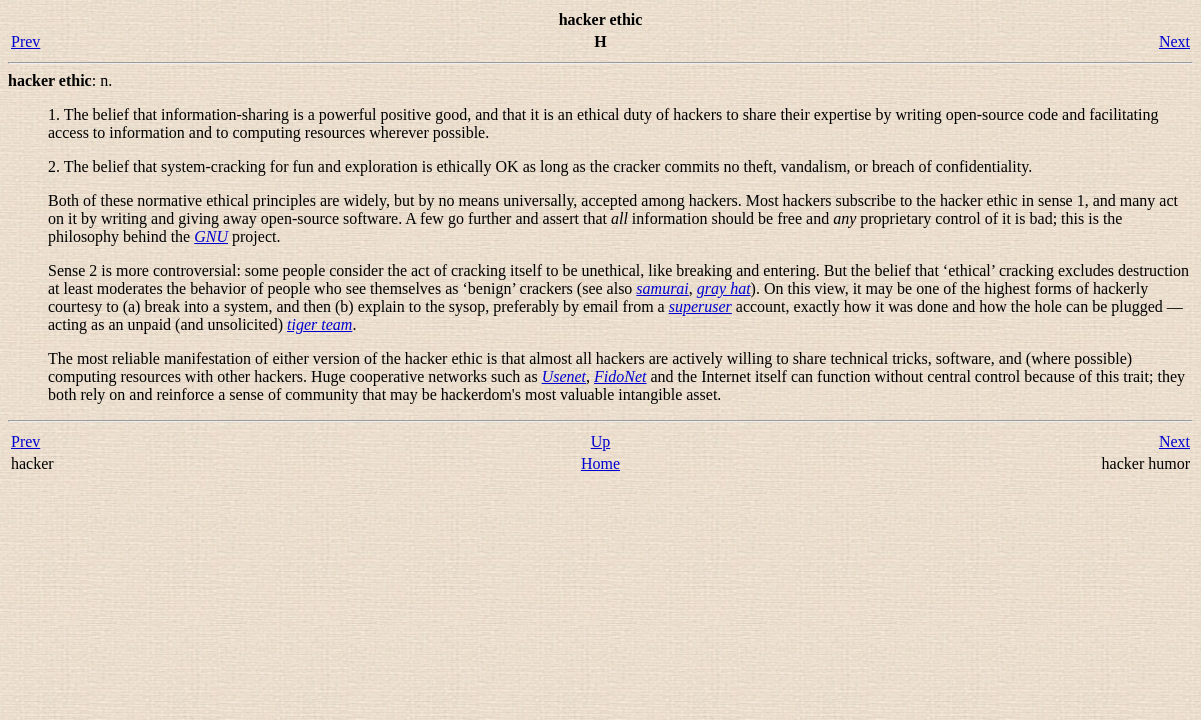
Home (600, 463)
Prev (25, 41)
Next (1174, 41)
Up (601, 441)
